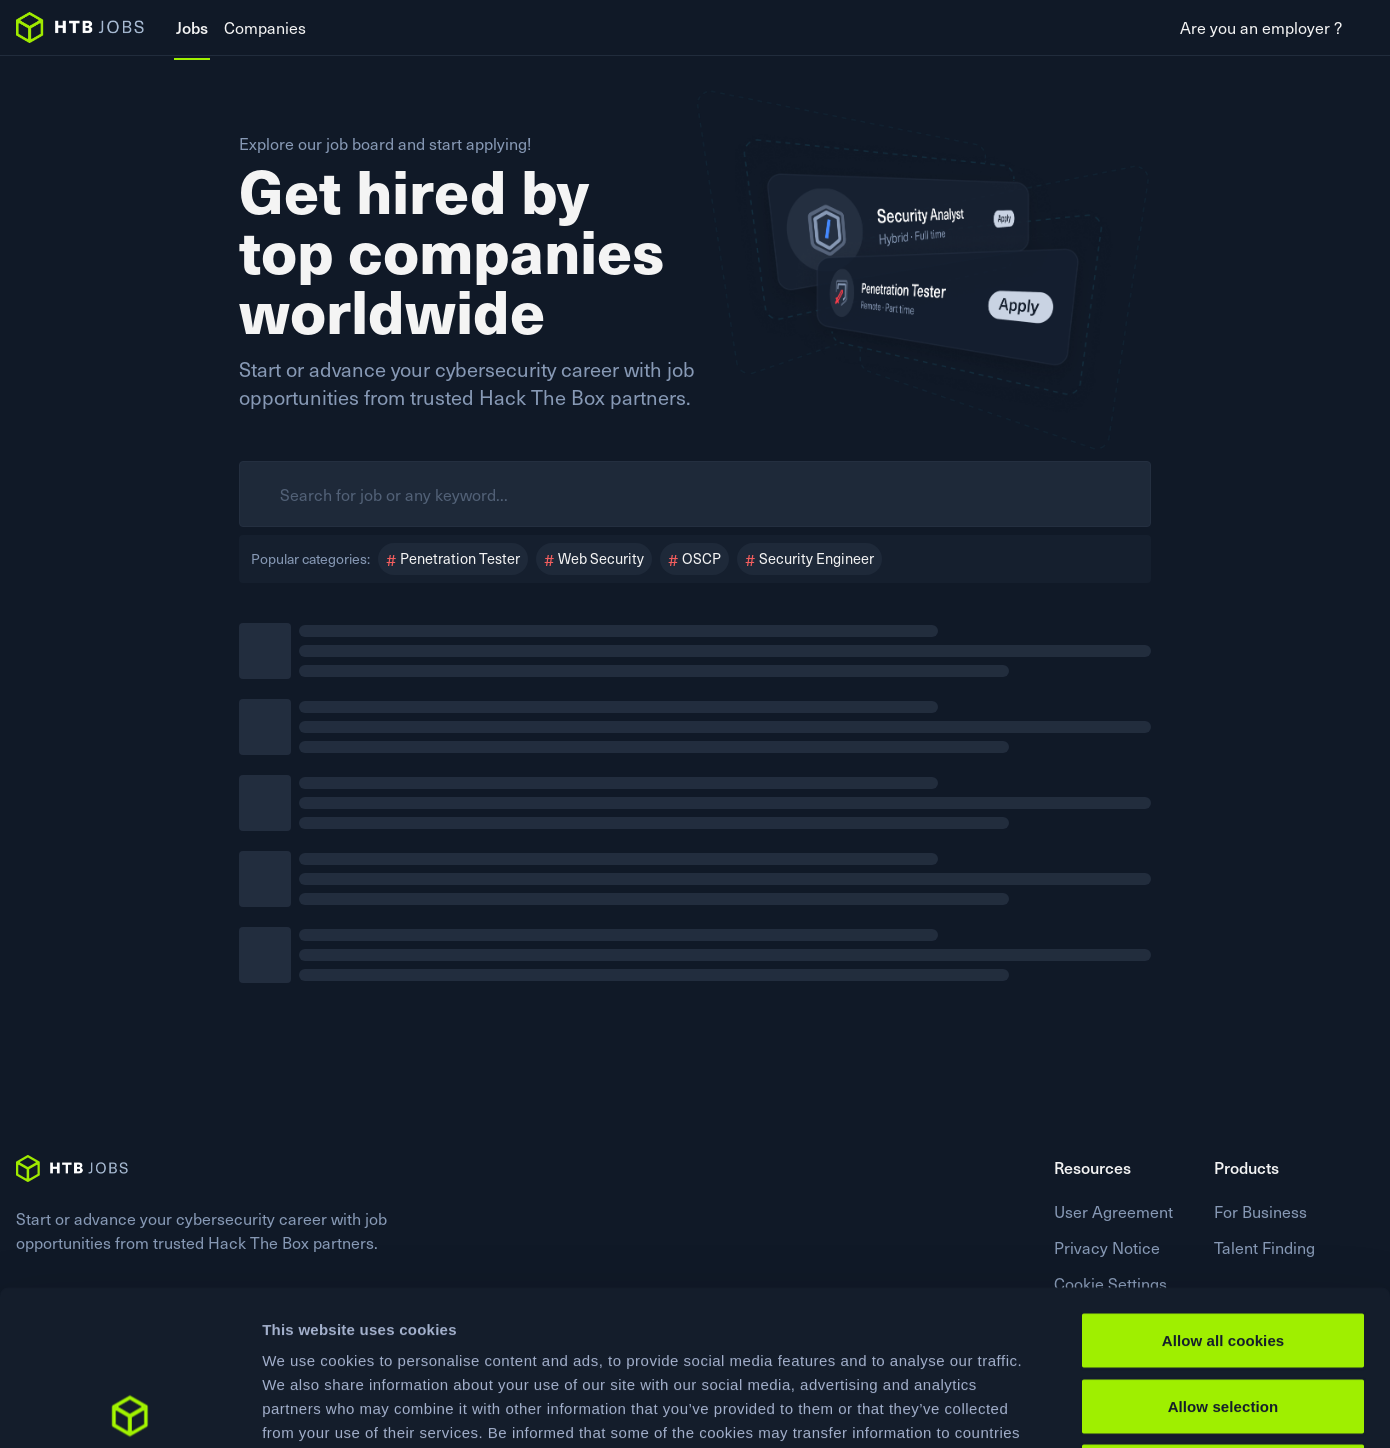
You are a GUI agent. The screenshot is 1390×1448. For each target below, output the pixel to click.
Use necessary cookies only (1223, 1316)
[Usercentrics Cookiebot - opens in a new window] (129, 1409)
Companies (265, 27)
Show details (1049, 1408)
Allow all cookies (1223, 1185)
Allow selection (1223, 1251)
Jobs (192, 27)
